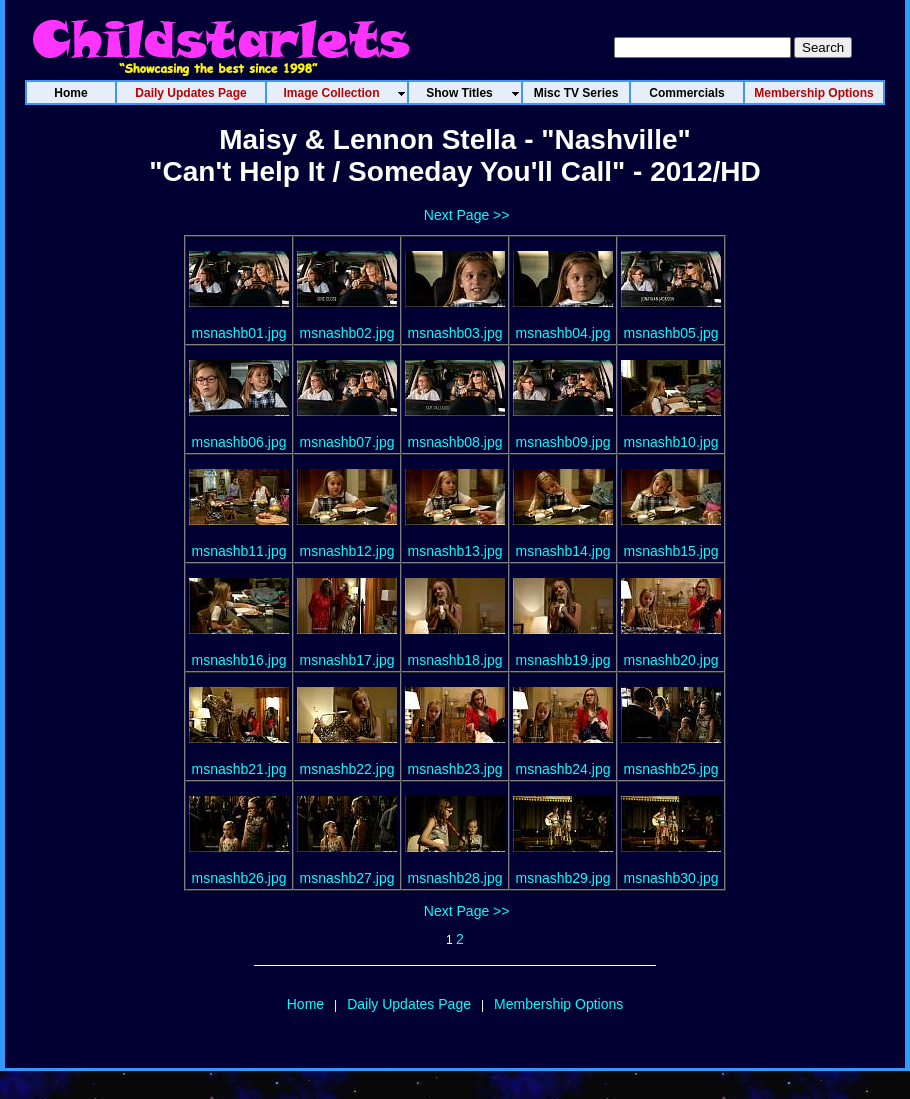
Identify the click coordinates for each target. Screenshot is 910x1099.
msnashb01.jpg (239, 333)
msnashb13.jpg (455, 551)
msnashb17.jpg (347, 660)
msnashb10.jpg (671, 442)
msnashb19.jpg (563, 660)
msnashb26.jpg (239, 878)
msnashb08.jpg (455, 442)
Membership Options (558, 1004)
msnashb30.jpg (671, 878)
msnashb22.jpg (347, 769)
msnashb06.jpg (239, 442)
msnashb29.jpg (563, 878)
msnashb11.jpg (239, 551)
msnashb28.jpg (455, 878)
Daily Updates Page (409, 1004)
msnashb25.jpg (671, 769)
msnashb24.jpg (563, 769)
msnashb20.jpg (671, 660)
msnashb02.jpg (347, 333)
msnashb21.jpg (239, 769)
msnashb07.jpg (347, 442)
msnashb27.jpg (347, 878)
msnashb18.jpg (455, 660)
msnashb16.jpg (239, 660)
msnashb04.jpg (563, 333)
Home (305, 1004)
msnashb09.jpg (563, 442)
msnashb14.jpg (563, 551)
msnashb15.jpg (671, 551)
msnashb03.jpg (455, 333)
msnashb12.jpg (347, 551)
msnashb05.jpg (671, 333)
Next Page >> (467, 215)
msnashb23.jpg (455, 769)
